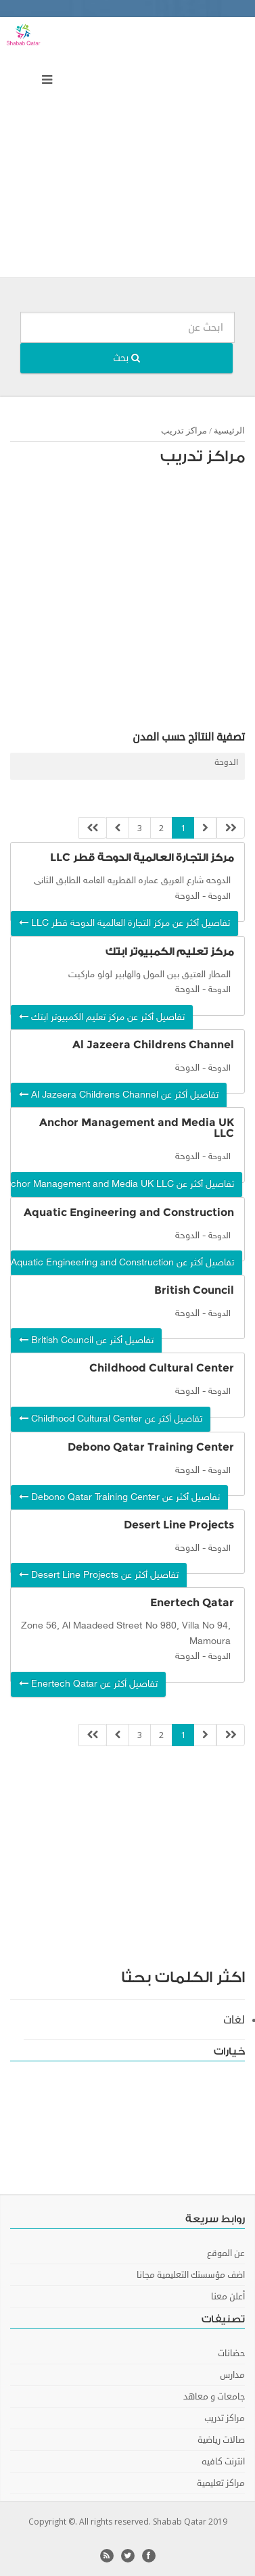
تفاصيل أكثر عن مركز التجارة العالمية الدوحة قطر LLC (124, 923)
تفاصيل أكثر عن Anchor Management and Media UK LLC (122, 1184)
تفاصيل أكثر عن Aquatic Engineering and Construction (122, 1263)
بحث (126, 358)
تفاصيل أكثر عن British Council (86, 1340)
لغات (234, 2020)
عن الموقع (226, 2253)
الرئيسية (229, 430)
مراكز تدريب (184, 430)
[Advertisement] (127, 150)
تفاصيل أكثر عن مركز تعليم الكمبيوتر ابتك (102, 1017)
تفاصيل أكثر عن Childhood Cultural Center (110, 1419)
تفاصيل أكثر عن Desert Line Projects (99, 1575)
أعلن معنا (228, 2297)
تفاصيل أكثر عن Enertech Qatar (88, 1684)
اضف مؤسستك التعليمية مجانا (191, 2275)
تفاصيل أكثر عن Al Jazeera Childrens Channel (118, 1095)
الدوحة (226, 762)
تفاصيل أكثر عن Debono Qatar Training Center (119, 1497)
